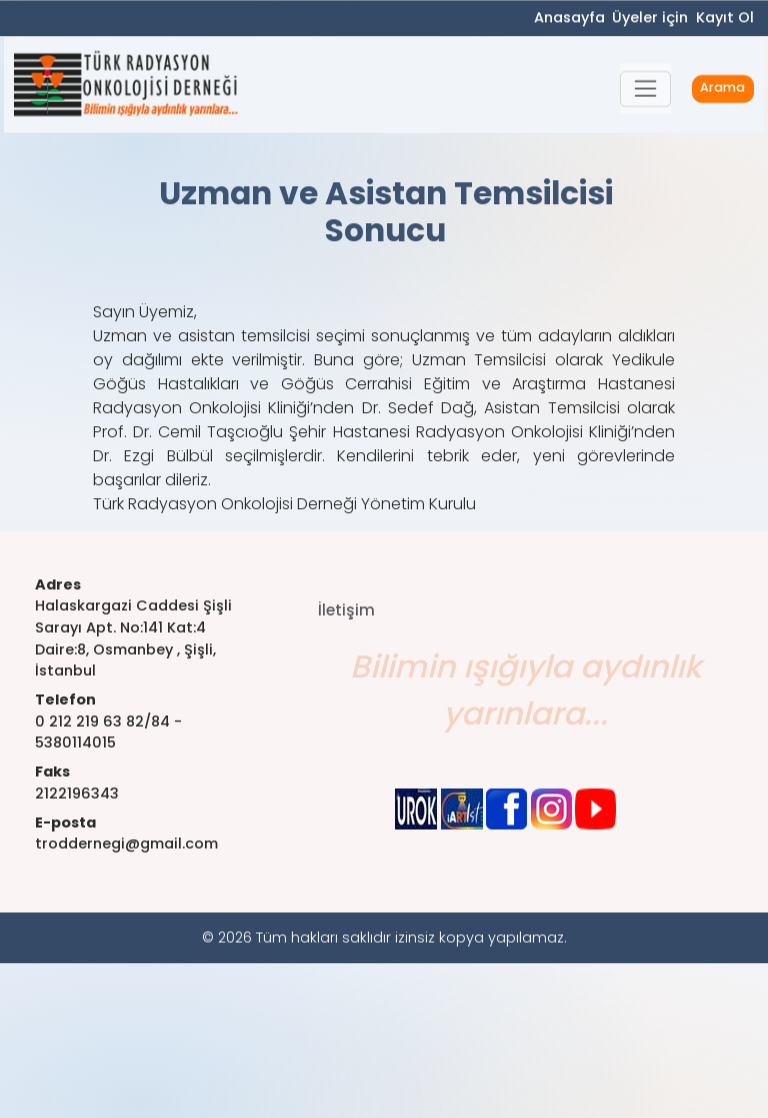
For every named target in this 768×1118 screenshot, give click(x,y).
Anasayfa (569, 19)
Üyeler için (650, 19)
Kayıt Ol (725, 19)
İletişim (346, 625)
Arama (722, 91)
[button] (645, 92)
